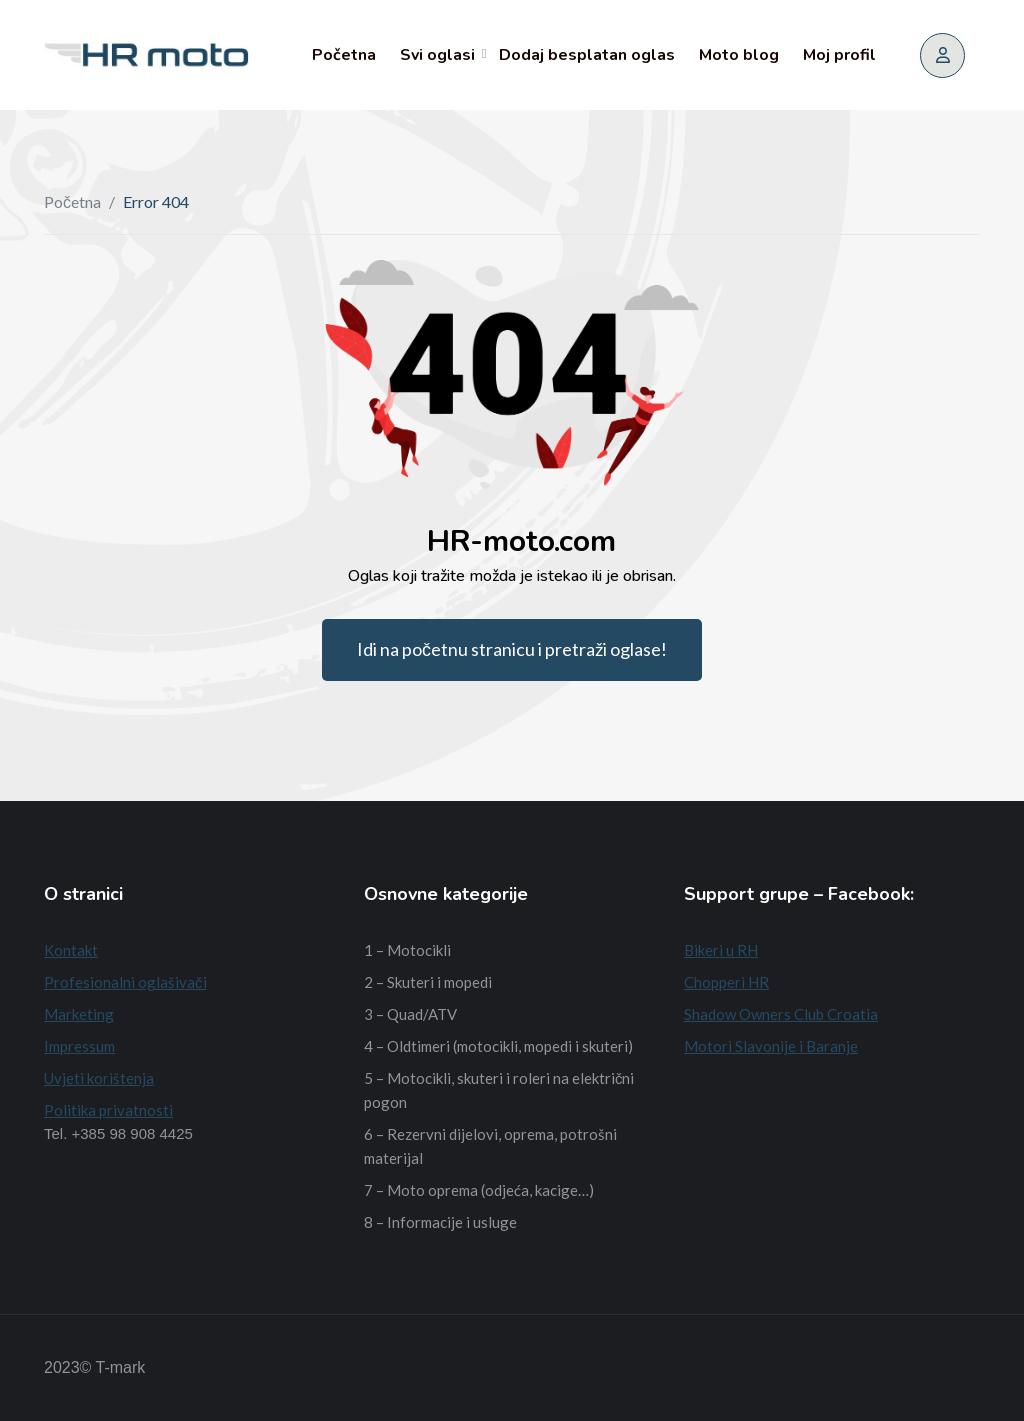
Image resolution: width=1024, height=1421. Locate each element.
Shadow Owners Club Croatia (781, 1014)
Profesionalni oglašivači (125, 982)
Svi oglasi (437, 55)
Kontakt (71, 950)
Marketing (79, 1014)
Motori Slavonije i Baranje (771, 1046)
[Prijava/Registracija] (942, 55)
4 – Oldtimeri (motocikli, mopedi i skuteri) (498, 1046)
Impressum (79, 1046)
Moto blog (739, 55)
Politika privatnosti (108, 1110)
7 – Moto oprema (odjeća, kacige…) (479, 1190)
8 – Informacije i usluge (440, 1222)
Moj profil (839, 55)
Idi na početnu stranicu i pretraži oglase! (512, 649)
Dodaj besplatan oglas (587, 55)
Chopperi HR (726, 982)
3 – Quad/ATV (410, 1014)
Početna (344, 55)
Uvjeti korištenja (99, 1078)
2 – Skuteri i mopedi (428, 982)
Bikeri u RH (721, 950)
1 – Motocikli (407, 950)
